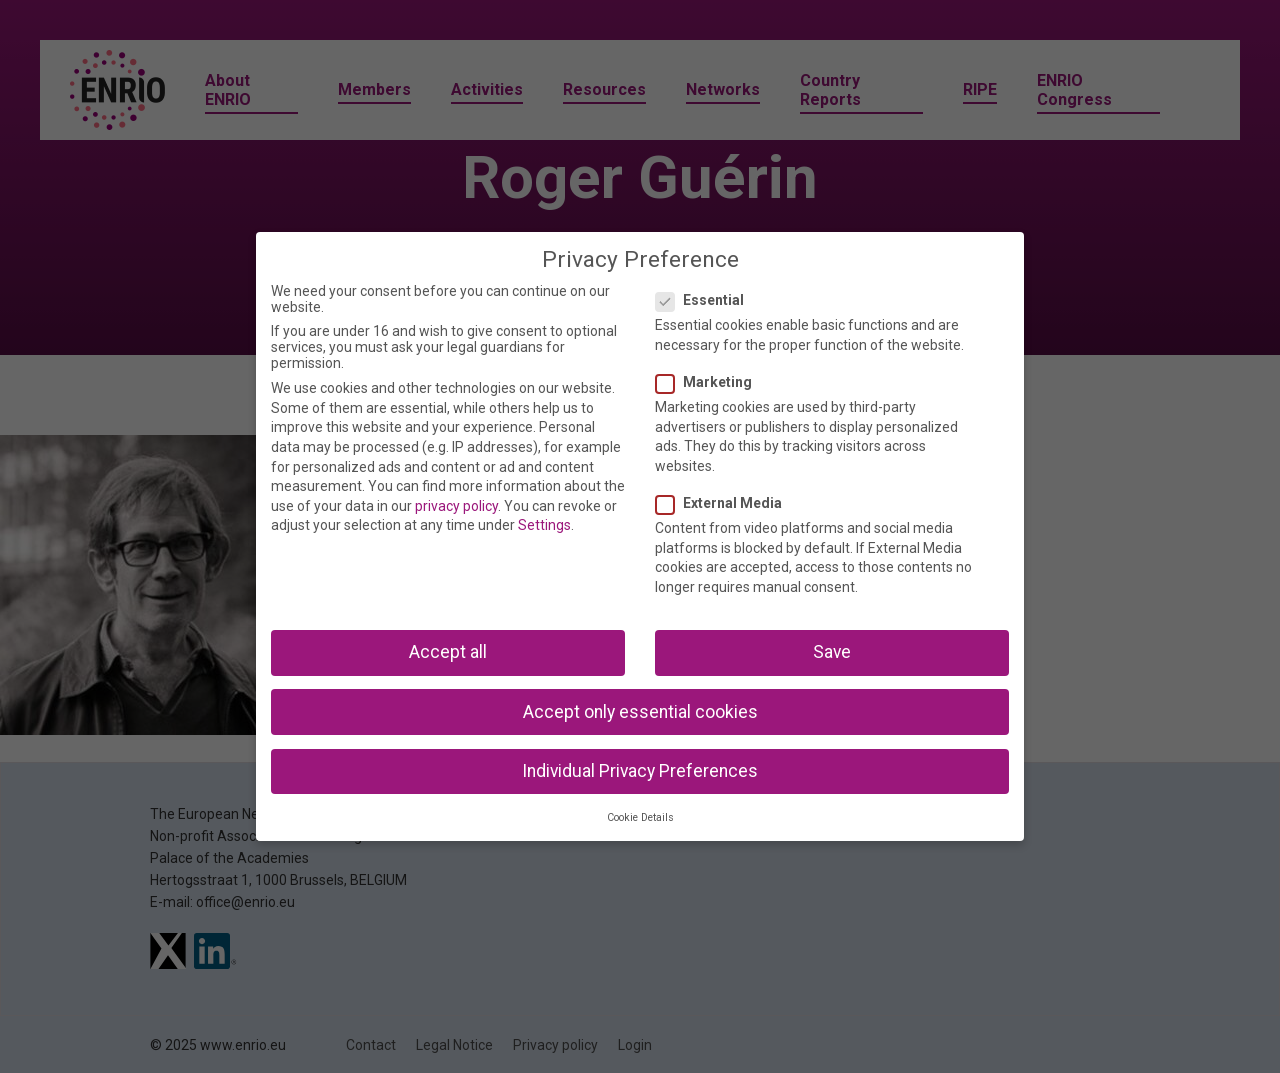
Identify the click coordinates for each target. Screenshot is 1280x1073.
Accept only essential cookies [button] (640, 712)
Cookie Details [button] (640, 817)
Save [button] (832, 652)
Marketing (710, 382)
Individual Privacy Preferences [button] (640, 771)
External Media (725, 503)
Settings (544, 525)
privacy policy (456, 506)
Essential (706, 300)
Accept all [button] (448, 652)
